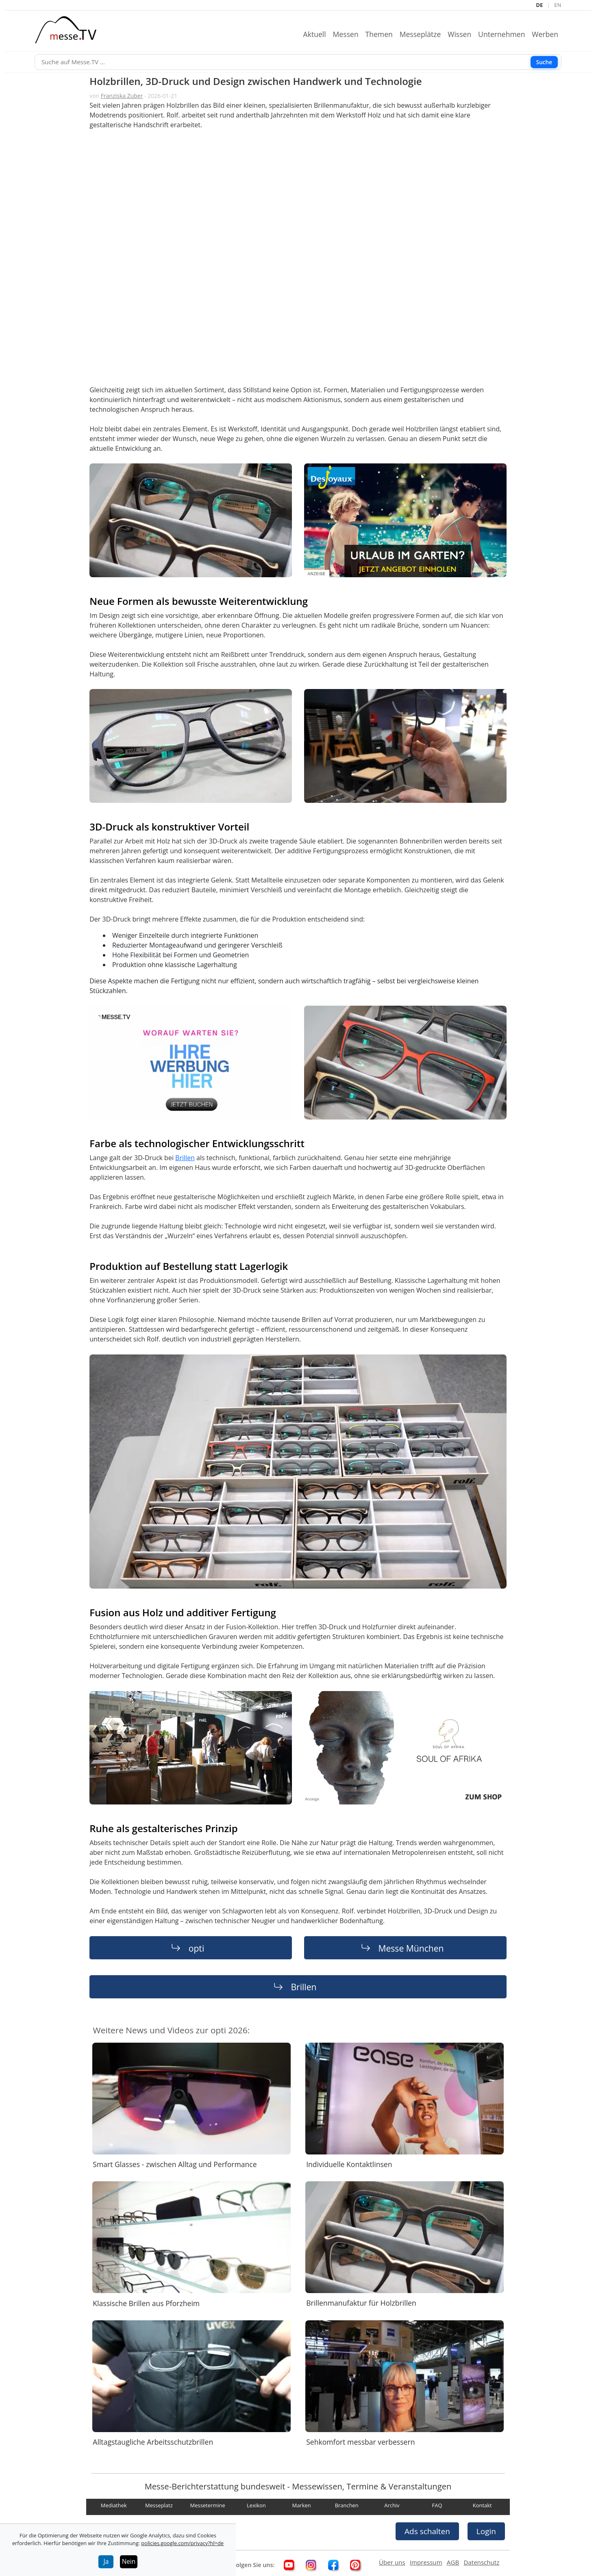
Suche (544, 61)
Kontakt (482, 2505)
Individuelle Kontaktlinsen (349, 2164)
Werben (548, 34)
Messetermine (207, 2505)
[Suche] (298, 62)
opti (196, 1948)
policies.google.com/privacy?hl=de (182, 2543)
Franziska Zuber (122, 96)
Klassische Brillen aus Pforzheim (146, 2303)
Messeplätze (423, 34)
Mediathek (114, 2505)
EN (557, 5)
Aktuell (318, 34)
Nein (129, 2561)
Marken (301, 2505)
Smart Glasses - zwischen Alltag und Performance (175, 2164)
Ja (106, 2561)
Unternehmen (505, 34)
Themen (382, 34)
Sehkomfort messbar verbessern (360, 2442)
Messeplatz (159, 2505)
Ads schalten (427, 2531)
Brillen (185, 1157)
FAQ (437, 2505)
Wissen (462, 34)
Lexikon (256, 2505)
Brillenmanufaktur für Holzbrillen (361, 2303)
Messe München (411, 1948)
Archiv (391, 2505)
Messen (349, 34)
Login (486, 2531)
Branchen (347, 2505)
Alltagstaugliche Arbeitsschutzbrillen (153, 2442)
